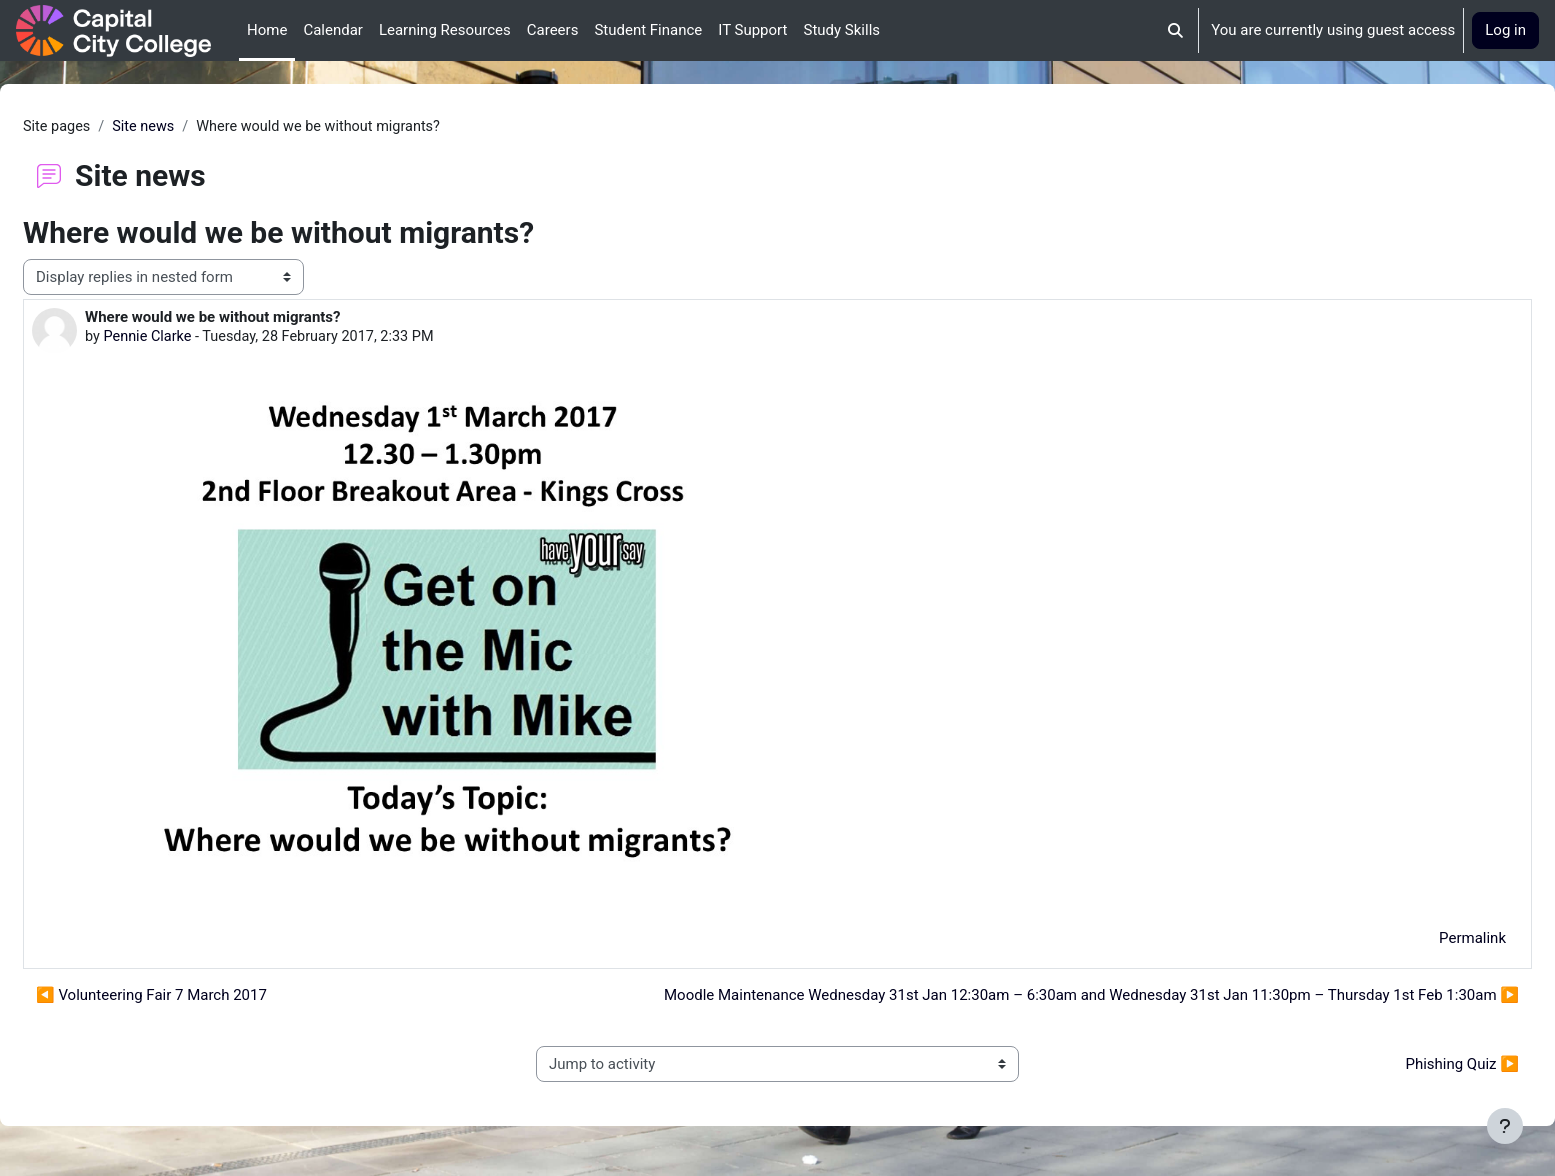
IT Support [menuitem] (752, 30)
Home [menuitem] (267, 30)
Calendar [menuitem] (333, 30)
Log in (1505, 30)
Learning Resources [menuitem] (445, 30)
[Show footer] (1505, 1126)
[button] (1176, 30)
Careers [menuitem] (553, 30)
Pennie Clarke (197, 338)
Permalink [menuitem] (1424, 939)
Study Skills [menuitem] (841, 30)
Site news (195, 127)
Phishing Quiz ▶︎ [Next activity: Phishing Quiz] (1414, 1065)
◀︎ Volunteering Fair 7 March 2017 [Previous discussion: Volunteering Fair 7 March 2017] (199, 997)
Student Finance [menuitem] (648, 30)
